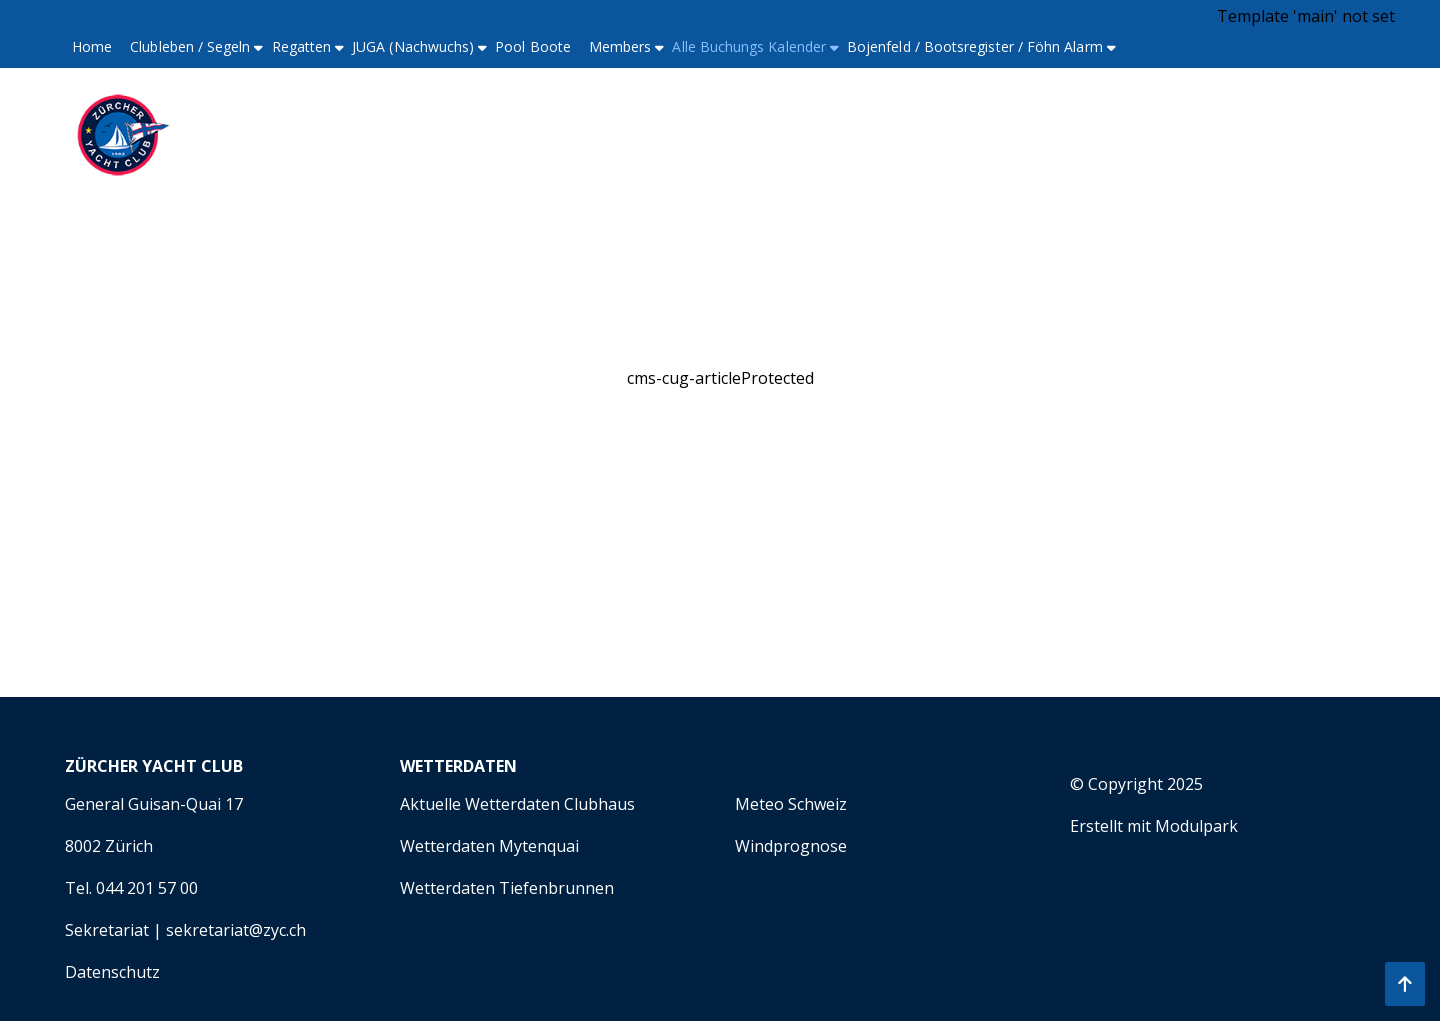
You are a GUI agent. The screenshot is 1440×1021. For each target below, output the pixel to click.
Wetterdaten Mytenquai (489, 846)
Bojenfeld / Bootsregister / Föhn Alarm (975, 46)
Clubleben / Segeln (190, 46)
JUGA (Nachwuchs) (413, 46)
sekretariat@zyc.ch (236, 930)
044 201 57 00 (147, 888)
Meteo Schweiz (791, 804)
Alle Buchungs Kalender (749, 46)
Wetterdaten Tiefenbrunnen (507, 888)
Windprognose (791, 846)
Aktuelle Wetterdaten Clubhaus (517, 804)
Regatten (302, 46)
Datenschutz (112, 972)
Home (92, 46)
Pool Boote (533, 46)
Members (620, 46)
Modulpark (1196, 826)
